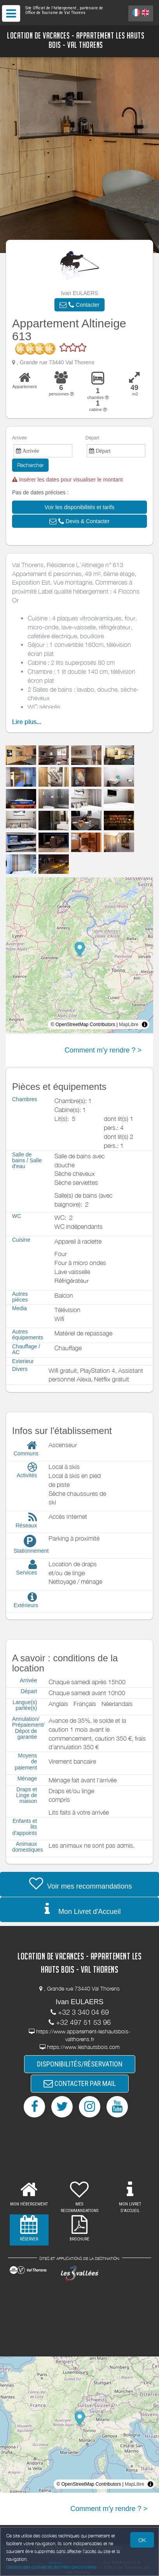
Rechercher (30, 465)
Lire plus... (26, 722)
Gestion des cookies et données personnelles (51, 2567)
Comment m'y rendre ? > (103, 1050)
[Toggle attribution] (144, 1024)
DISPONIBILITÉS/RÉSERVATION (79, 2064)
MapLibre (128, 1024)
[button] (79, 304)
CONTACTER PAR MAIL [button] (80, 2083)
